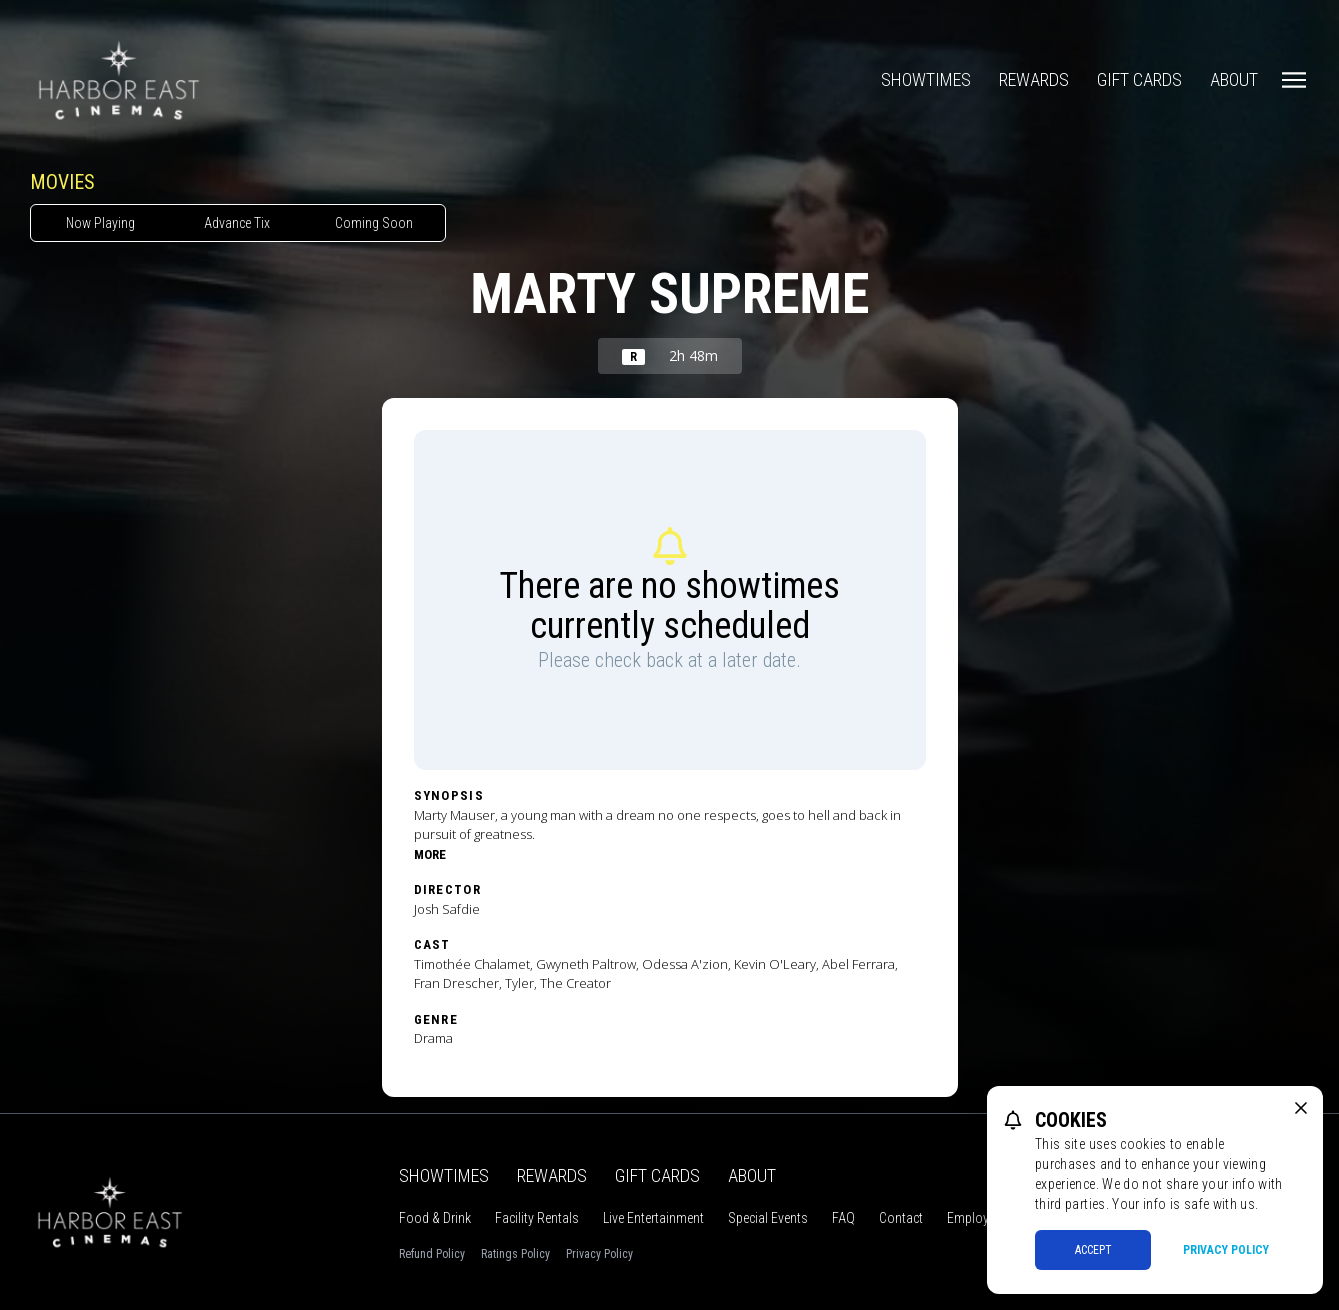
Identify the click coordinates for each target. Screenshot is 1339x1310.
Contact (901, 1218)
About (1234, 79)
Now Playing (100, 223)
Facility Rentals (537, 1218)
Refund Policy (432, 1254)
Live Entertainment (653, 1218)
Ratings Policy (515, 1254)
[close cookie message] (1301, 1108)
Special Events (768, 1218)
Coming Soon (374, 223)
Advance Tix (237, 223)
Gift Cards (1139, 79)
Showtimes (926, 79)
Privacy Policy (599, 1254)
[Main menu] (1294, 80)
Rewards (1034, 79)
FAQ (843, 1218)
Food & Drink (435, 1218)
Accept (1093, 1250)
